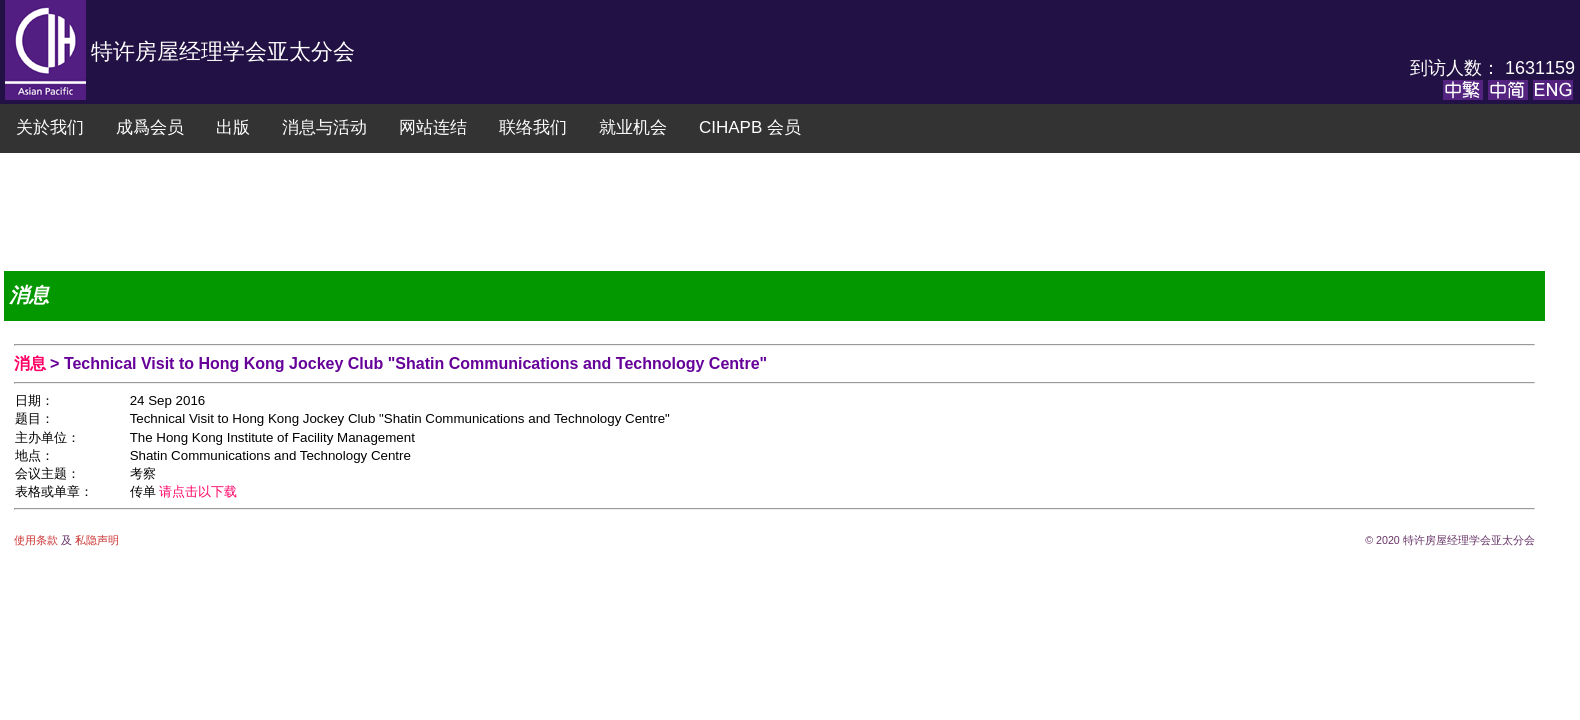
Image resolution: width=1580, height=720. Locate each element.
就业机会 (633, 127)
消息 (32, 363)
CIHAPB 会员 (750, 127)
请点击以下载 (198, 491)
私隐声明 (95, 540)
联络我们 (533, 127)
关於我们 (50, 127)
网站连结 (433, 127)
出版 (233, 127)
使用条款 (37, 540)
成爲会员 (150, 127)
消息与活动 (324, 127)
